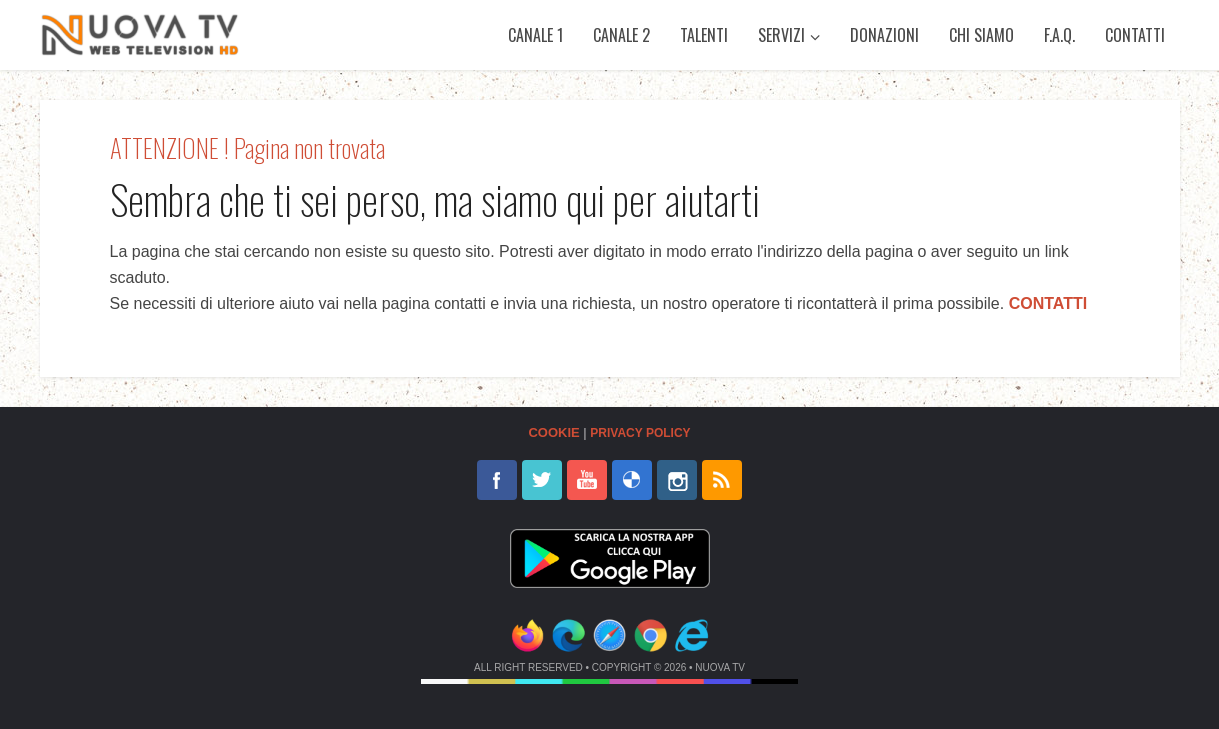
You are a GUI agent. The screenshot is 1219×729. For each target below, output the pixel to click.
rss (722, 480)
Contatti (1135, 35)
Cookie (553, 432)
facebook (497, 480)
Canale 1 (535, 35)
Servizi (781, 35)
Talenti (704, 35)
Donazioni (884, 35)
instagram (677, 480)
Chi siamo (981, 35)
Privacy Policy (640, 433)
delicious (632, 480)
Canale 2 (621, 35)
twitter (542, 480)
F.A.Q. (1059, 35)
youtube (587, 480)
